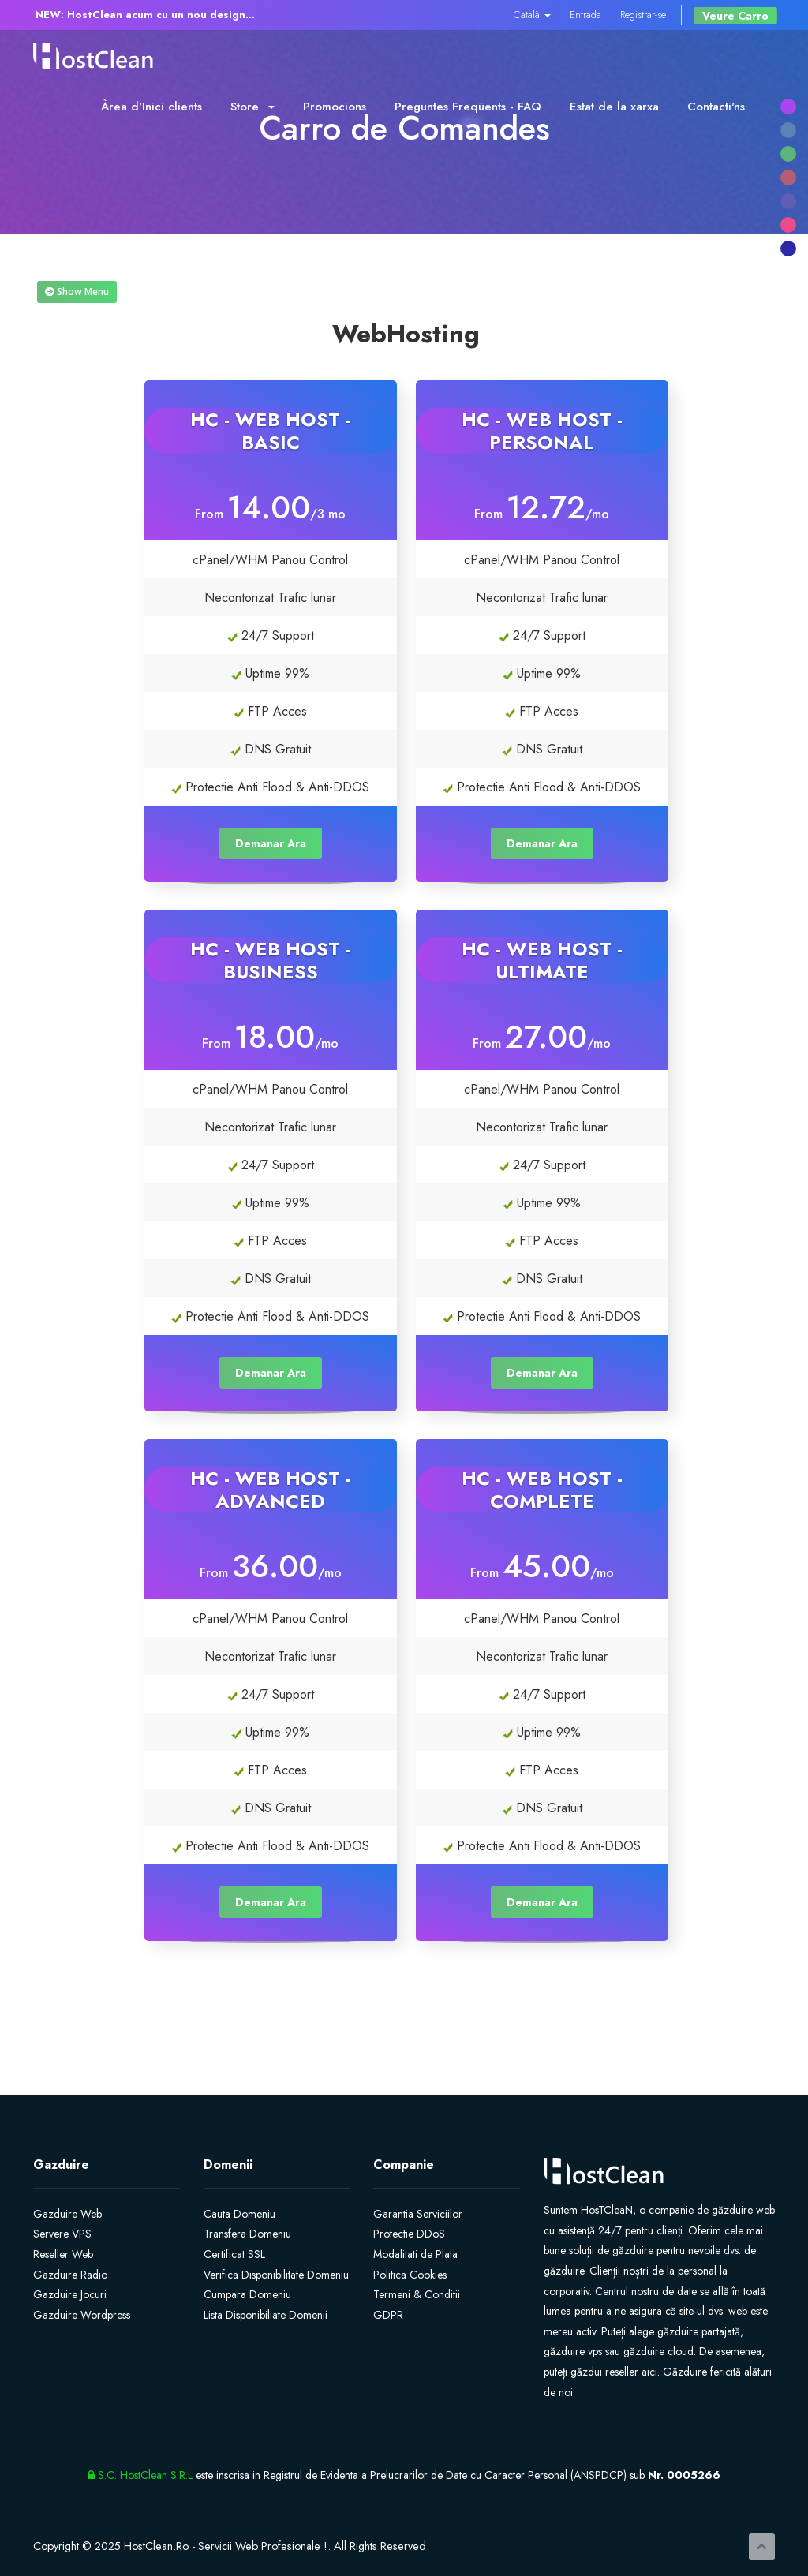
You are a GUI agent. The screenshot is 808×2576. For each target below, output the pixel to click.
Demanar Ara (270, 843)
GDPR (388, 2315)
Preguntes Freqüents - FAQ (468, 106)
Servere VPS (62, 2233)
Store (252, 106)
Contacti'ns (716, 106)
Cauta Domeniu (239, 2214)
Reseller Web (63, 2254)
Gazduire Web (67, 2214)
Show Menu (77, 291)
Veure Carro (735, 16)
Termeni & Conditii (416, 2294)
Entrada (585, 14)
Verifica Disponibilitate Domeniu (276, 2275)
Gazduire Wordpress (81, 2315)
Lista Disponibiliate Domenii (265, 2315)
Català (532, 14)
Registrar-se (643, 14)
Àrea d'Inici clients (151, 106)
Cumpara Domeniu (247, 2294)
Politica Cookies (410, 2275)
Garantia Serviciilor (417, 2214)
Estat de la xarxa (614, 106)
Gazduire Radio (70, 2275)
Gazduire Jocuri (70, 2294)
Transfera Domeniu (247, 2233)
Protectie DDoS (409, 2233)
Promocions (334, 106)
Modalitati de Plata (415, 2254)
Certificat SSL (234, 2254)
